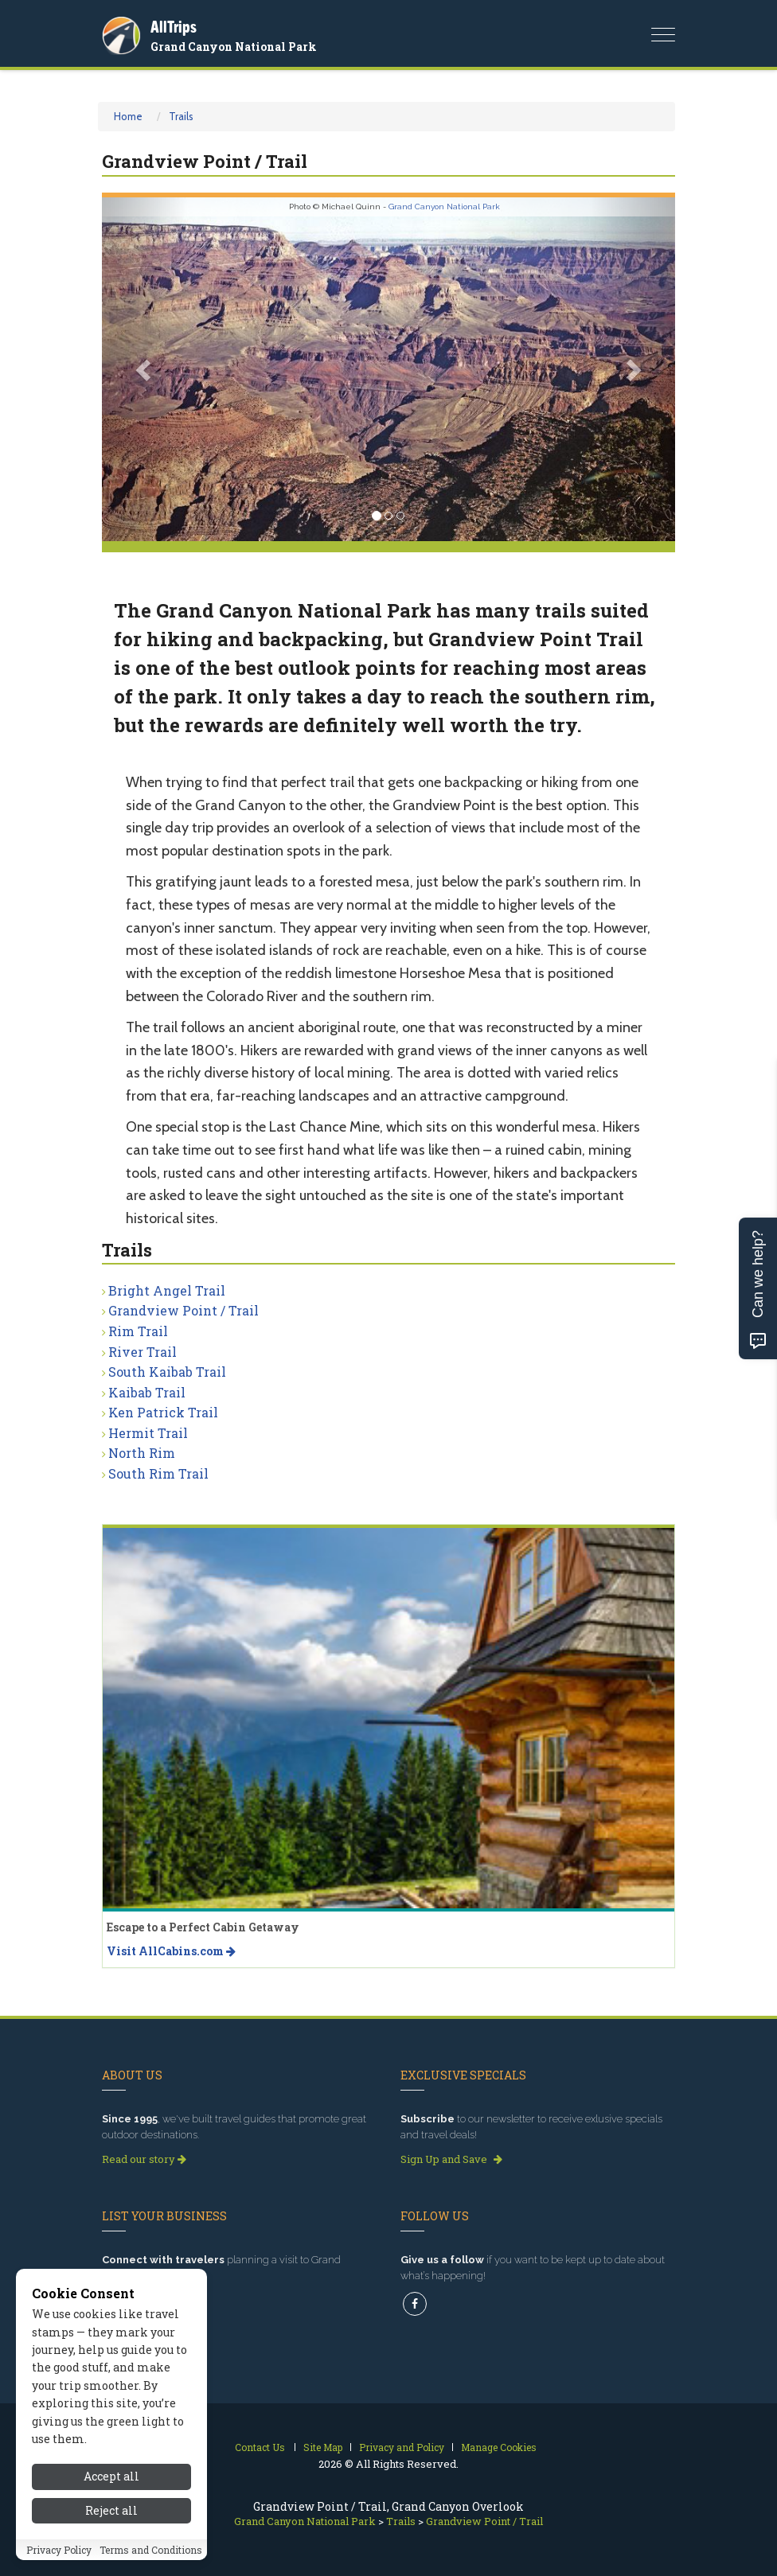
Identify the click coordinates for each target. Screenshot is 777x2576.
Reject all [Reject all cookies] (111, 2511)
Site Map (322, 2447)
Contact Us (260, 2447)
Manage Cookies (499, 2447)
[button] (145, 369)
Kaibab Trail (146, 1392)
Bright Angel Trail (166, 1290)
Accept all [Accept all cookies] (111, 2478)
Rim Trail (138, 1331)
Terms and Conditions (151, 2551)
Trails (181, 116)
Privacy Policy (59, 2551)
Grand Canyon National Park (233, 46)
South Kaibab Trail (167, 1371)
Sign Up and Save (451, 2159)
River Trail (142, 1351)
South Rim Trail (158, 1473)
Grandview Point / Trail (183, 1310)
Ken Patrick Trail (163, 1412)
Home (128, 116)
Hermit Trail (148, 1432)
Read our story (144, 2159)
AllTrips (173, 27)
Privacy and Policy (401, 2447)
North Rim (141, 1452)
